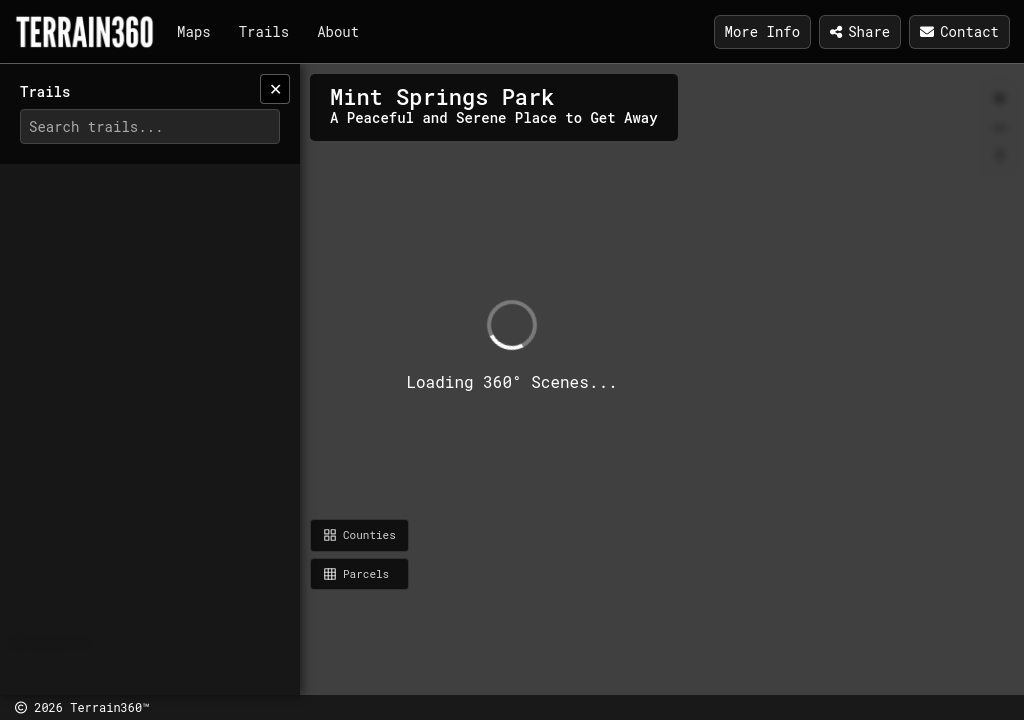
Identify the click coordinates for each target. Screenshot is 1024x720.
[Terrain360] (84, 32)
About (338, 31)
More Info (763, 31)
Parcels (356, 573)
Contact (959, 31)
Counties (359, 534)
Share (860, 31)
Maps (194, 31)
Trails (264, 31)
